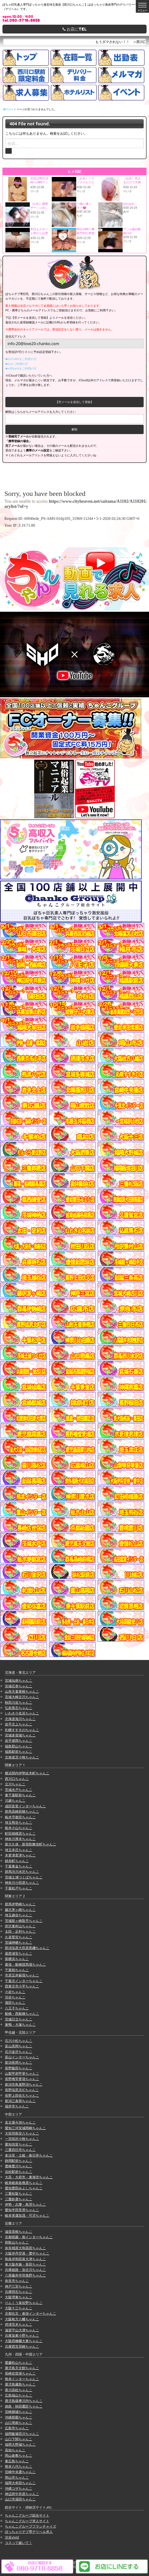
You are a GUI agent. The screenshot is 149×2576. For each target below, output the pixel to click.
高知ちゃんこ (15, 2450)
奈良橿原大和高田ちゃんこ (25, 2248)
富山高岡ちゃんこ (18, 2046)
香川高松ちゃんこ (18, 2390)
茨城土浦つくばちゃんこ (24, 1877)
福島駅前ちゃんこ (18, 1751)
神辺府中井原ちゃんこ (22, 2493)
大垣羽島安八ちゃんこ (22, 2133)
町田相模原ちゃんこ (20, 1833)
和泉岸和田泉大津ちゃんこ (25, 2259)
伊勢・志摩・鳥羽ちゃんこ (25, 2204)
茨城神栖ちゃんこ (18, 1942)
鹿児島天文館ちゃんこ (22, 2368)
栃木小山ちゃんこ (18, 1827)
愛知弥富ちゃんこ (18, 2144)
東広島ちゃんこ (17, 2461)
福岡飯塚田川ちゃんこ (22, 2433)
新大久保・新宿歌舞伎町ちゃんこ (30, 1844)
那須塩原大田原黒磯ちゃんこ (27, 1947)
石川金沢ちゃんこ (18, 2051)
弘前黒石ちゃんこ (18, 1707)
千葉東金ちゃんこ (18, 1866)
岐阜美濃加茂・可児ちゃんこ (27, 2215)
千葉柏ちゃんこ (17, 1969)
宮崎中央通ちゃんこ (20, 2471)
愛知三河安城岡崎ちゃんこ (25, 2128)
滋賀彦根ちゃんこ (18, 2231)
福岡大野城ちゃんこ (20, 2444)
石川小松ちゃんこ (18, 2040)
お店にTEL (75, 29)
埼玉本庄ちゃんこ (18, 1849)
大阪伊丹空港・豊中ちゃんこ (27, 2253)
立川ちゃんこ (15, 1784)
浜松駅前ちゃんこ (18, 2171)
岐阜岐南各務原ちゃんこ (24, 2182)
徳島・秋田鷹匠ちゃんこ (24, 2406)
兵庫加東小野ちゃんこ (22, 2335)
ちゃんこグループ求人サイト (27, 2521)
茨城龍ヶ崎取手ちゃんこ (24, 1920)
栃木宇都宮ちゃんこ (20, 1817)
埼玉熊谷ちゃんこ (18, 1822)
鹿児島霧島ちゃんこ (20, 2384)
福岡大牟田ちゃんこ (20, 2482)
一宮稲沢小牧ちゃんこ (22, 2138)
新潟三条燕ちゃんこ (20, 2100)
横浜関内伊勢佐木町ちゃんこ (27, 1773)
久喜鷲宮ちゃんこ (18, 1937)
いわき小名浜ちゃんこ (22, 1713)
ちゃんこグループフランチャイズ (30, 2526)
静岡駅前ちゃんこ (18, 2160)
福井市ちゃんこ (17, 2106)
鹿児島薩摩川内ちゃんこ (24, 2400)
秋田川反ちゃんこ (18, 1702)
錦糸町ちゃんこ (17, 1860)
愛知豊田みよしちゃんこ (24, 2188)
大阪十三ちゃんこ (18, 2308)
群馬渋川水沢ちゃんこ (22, 1871)
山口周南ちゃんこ (18, 2422)
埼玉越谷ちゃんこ (18, 1915)
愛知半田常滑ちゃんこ (22, 2209)
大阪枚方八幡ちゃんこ (22, 2319)
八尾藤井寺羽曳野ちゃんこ (25, 2275)
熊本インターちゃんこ (22, 2379)
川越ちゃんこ (15, 1800)
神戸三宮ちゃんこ (18, 2286)
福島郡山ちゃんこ (18, 1746)
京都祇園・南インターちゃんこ (29, 2237)
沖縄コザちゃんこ (18, 2488)
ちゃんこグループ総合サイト (27, 2515)
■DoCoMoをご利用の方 (21, 359)
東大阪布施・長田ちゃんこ (25, 2264)
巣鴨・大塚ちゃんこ (20, 2024)
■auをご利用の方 (16, 364)
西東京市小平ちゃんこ (22, 1986)
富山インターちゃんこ (22, 2057)
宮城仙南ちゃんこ (18, 1680)
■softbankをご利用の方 (21, 368)
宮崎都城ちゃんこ (18, 2411)
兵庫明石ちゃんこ (18, 2291)
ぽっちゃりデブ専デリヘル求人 (29, 2531)
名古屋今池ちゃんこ (20, 2122)
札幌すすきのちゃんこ (22, 1729)
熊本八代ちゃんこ (18, 2466)
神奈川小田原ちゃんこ (22, 1882)
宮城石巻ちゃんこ (18, 1686)
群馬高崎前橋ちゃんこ (22, 1811)
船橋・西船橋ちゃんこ (22, 2013)
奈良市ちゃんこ (17, 2280)
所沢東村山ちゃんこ (20, 1926)
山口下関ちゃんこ (18, 2439)
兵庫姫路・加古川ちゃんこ (25, 2269)
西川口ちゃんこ (17, 1778)
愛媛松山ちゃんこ (18, 2362)
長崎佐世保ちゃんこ (20, 2373)
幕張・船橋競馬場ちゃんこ (25, 1964)
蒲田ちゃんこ (15, 2002)
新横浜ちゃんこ (17, 1958)
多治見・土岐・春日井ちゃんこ (29, 2155)
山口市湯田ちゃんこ (20, 2499)
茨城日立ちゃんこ (18, 2019)
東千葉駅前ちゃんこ (20, 1795)
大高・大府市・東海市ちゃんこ (29, 2177)
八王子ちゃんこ (17, 2008)
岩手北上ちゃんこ (18, 1724)
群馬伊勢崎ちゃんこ (20, 1904)
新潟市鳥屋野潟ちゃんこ (24, 2084)
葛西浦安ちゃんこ (18, 1953)
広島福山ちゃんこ (18, 2395)
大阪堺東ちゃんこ (18, 2297)
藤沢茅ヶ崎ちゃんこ (20, 1909)
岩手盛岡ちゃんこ (18, 1740)
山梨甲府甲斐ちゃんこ (22, 2073)
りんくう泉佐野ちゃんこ (24, 2302)
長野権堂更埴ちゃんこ (22, 2078)
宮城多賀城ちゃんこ (20, 1735)
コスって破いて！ (18, 2542)
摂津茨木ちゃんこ (18, 2324)
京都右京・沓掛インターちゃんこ (30, 2313)
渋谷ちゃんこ (15, 1997)
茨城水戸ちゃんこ (18, 1789)
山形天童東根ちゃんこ (22, 1691)
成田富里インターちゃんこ (25, 1806)
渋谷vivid (12, 2537)
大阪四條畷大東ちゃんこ (24, 2340)
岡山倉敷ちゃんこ (18, 2455)
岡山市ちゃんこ (17, 2477)
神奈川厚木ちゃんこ (20, 1838)
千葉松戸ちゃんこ (18, 1888)
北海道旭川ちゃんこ (20, 1718)
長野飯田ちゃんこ (18, 2068)
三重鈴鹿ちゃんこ (18, 2199)
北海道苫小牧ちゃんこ (22, 1757)
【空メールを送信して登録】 (74, 402)
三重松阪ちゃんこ (18, 2193)
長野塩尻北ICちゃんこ (22, 2089)
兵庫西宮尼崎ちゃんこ (22, 2346)
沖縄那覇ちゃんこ (18, 2417)
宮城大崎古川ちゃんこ (22, 1696)
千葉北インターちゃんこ (24, 1980)
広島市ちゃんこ (17, 2428)
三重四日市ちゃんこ (20, 2149)
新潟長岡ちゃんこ (18, 2062)
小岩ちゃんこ (15, 1991)
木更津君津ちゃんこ (20, 1855)
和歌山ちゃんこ (17, 2242)
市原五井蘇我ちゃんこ (22, 1975)
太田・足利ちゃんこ (20, 1931)
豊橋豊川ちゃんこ (18, 2166)
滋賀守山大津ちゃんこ (22, 2330)
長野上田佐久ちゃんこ (22, 2095)
